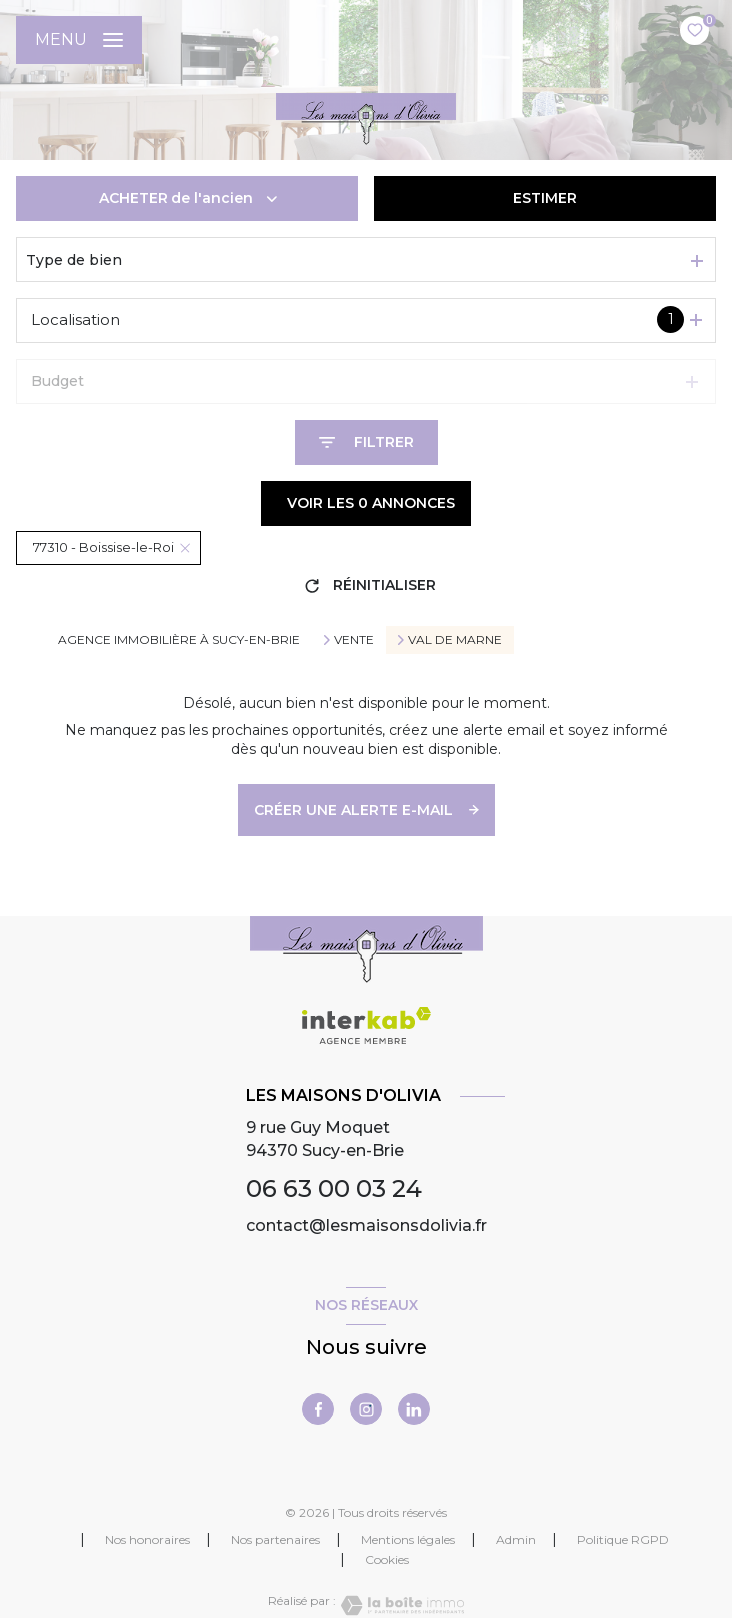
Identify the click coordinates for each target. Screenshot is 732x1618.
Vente (354, 640)
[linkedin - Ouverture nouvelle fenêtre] (414, 1409)
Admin (516, 1539)
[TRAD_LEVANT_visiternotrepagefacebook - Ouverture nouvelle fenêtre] (318, 1409)
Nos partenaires (275, 1539)
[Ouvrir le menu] (79, 40)
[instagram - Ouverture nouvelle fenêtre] (366, 1409)
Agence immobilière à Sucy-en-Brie (179, 639)
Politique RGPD (623, 1539)
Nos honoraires (147, 1539)
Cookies (387, 1560)
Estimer (545, 198)
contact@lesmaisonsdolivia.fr (366, 1225)
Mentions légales (408, 1539)
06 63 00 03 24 (334, 1188)
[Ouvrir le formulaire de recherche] (366, 442)
